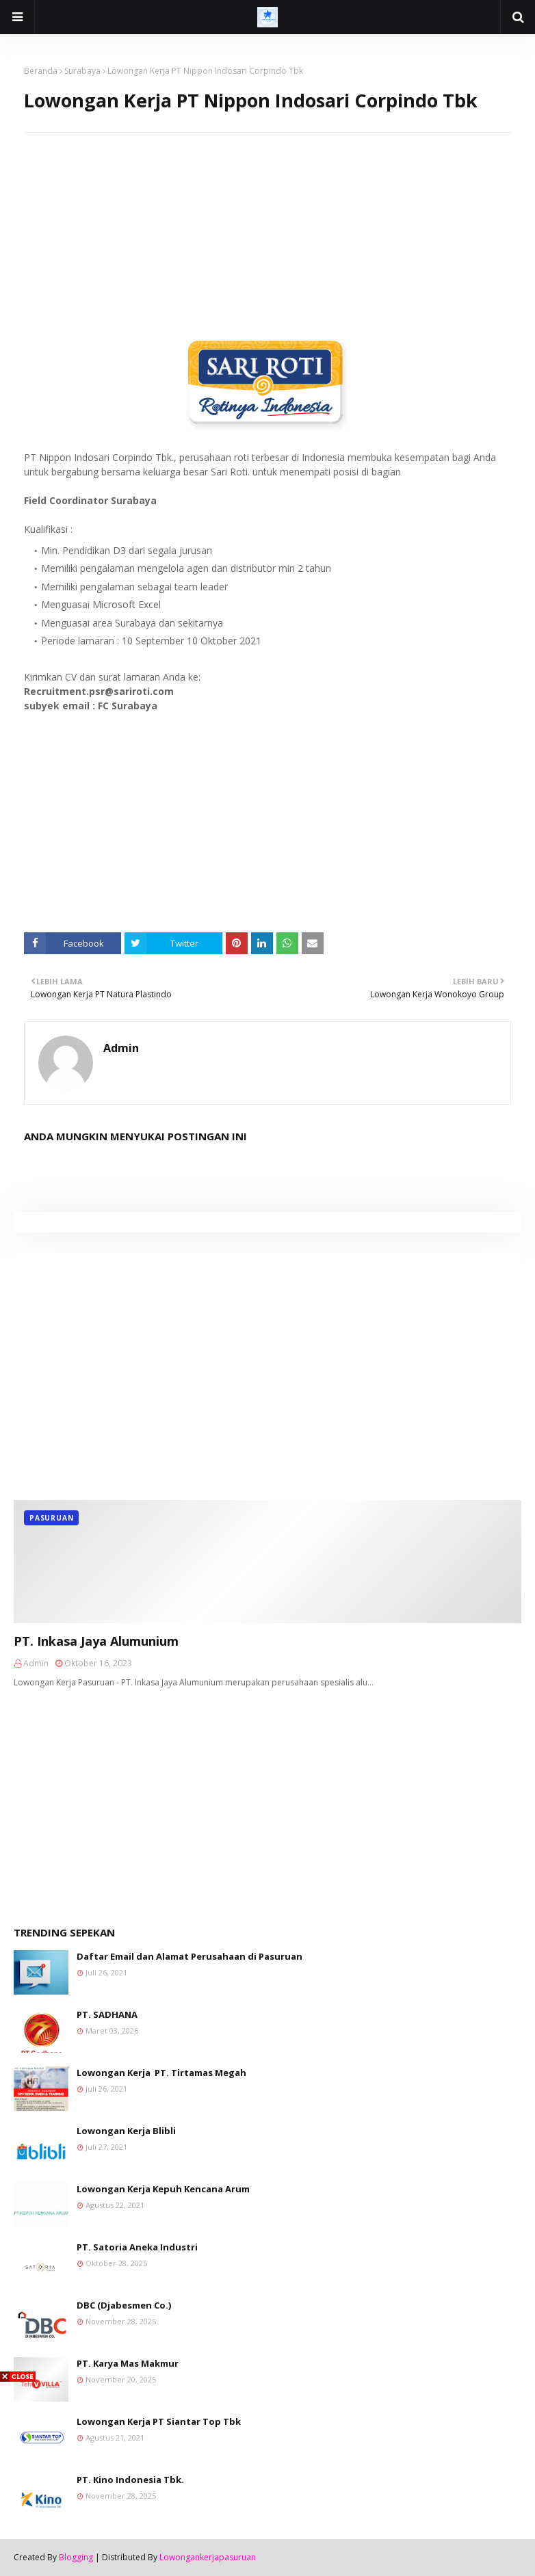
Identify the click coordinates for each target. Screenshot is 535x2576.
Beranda (40, 71)
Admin (121, 1047)
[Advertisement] (267, 228)
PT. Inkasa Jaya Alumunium (96, 1641)
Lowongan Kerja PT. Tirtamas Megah (161, 2072)
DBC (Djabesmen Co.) (124, 2305)
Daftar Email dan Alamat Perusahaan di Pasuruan (189, 1956)
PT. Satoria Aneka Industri (137, 2247)
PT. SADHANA (107, 2014)
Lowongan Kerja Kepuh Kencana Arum (163, 2189)
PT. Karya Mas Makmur (128, 2363)
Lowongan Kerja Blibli (126, 2131)
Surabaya (82, 71)
